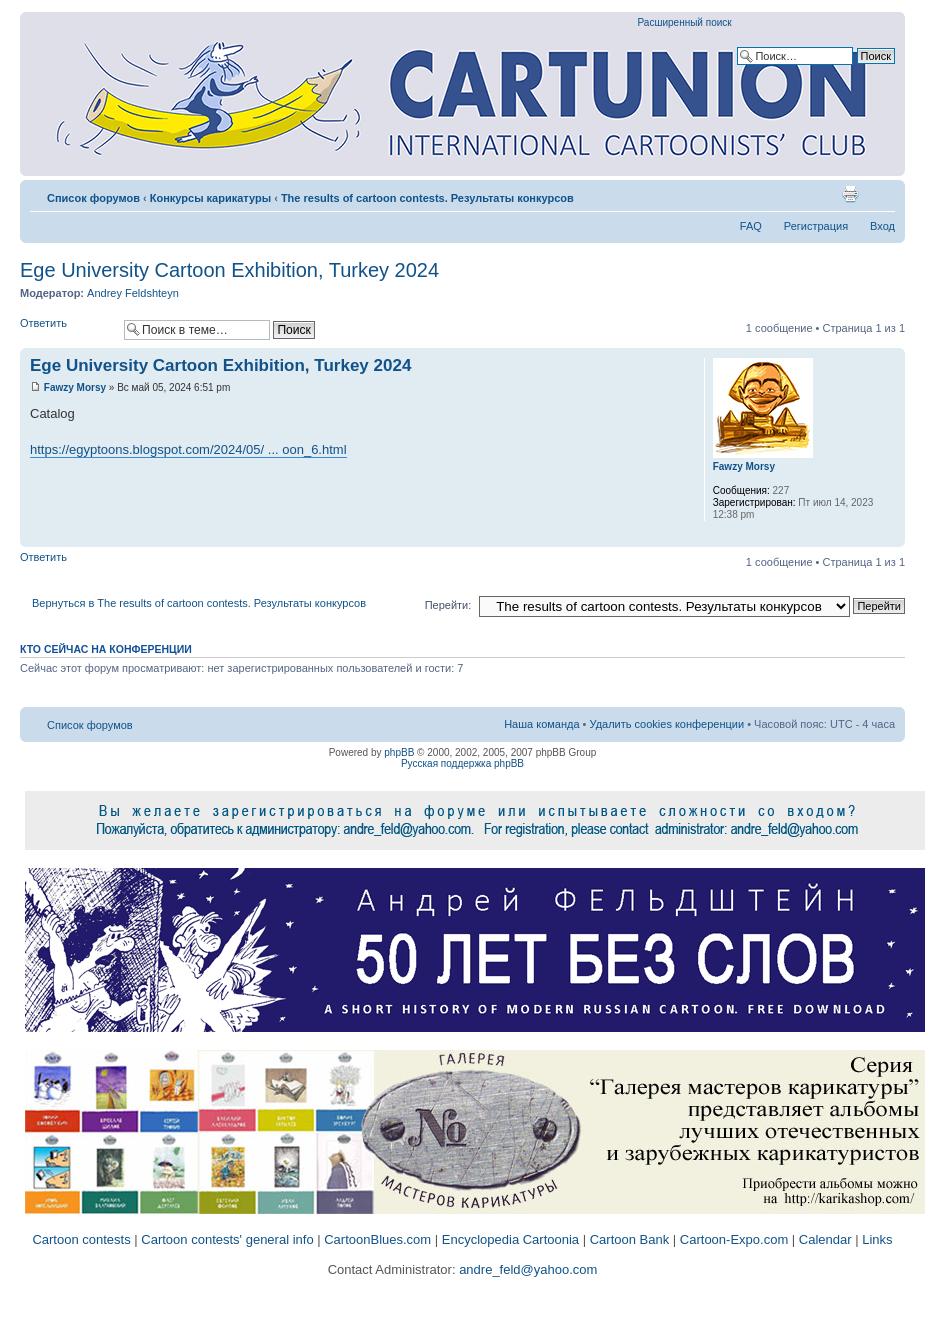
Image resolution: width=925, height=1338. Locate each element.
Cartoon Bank (630, 1239)
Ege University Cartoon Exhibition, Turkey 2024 (229, 270)
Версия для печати (850, 194)
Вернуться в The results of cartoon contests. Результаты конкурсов (199, 603)
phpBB (399, 752)
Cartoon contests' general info (227, 1239)
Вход (882, 226)
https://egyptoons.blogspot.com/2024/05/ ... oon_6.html (188, 449)
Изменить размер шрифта (880, 194)
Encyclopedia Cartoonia (510, 1239)
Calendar (825, 1239)
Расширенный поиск (685, 22)
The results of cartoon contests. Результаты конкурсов (427, 198)
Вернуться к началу (889, 536)
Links (877, 1239)
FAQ (751, 226)
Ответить (67, 329)
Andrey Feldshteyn (133, 293)
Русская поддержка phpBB (462, 763)
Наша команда (541, 724)
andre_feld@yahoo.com (527, 1269)
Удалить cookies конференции (667, 724)
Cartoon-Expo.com (734, 1239)
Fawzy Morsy (75, 387)
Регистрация (816, 226)
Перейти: (448, 605)
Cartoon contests (81, 1239)
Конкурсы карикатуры (210, 198)
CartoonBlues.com (377, 1239)
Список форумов (93, 198)
